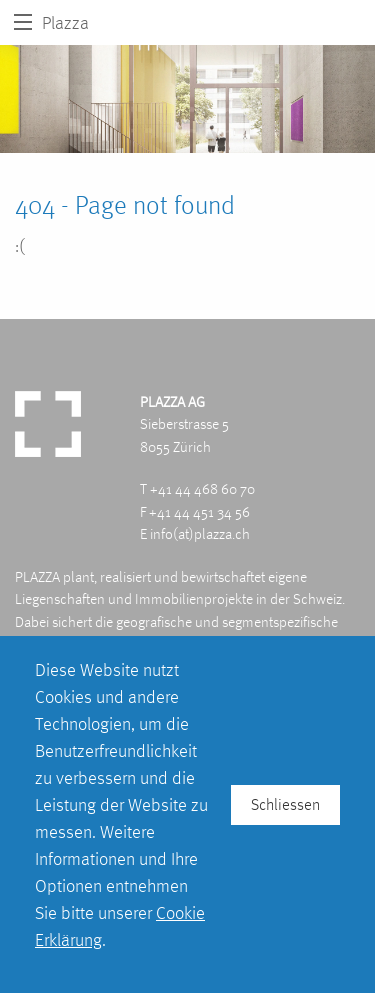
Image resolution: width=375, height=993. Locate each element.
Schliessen (285, 804)
